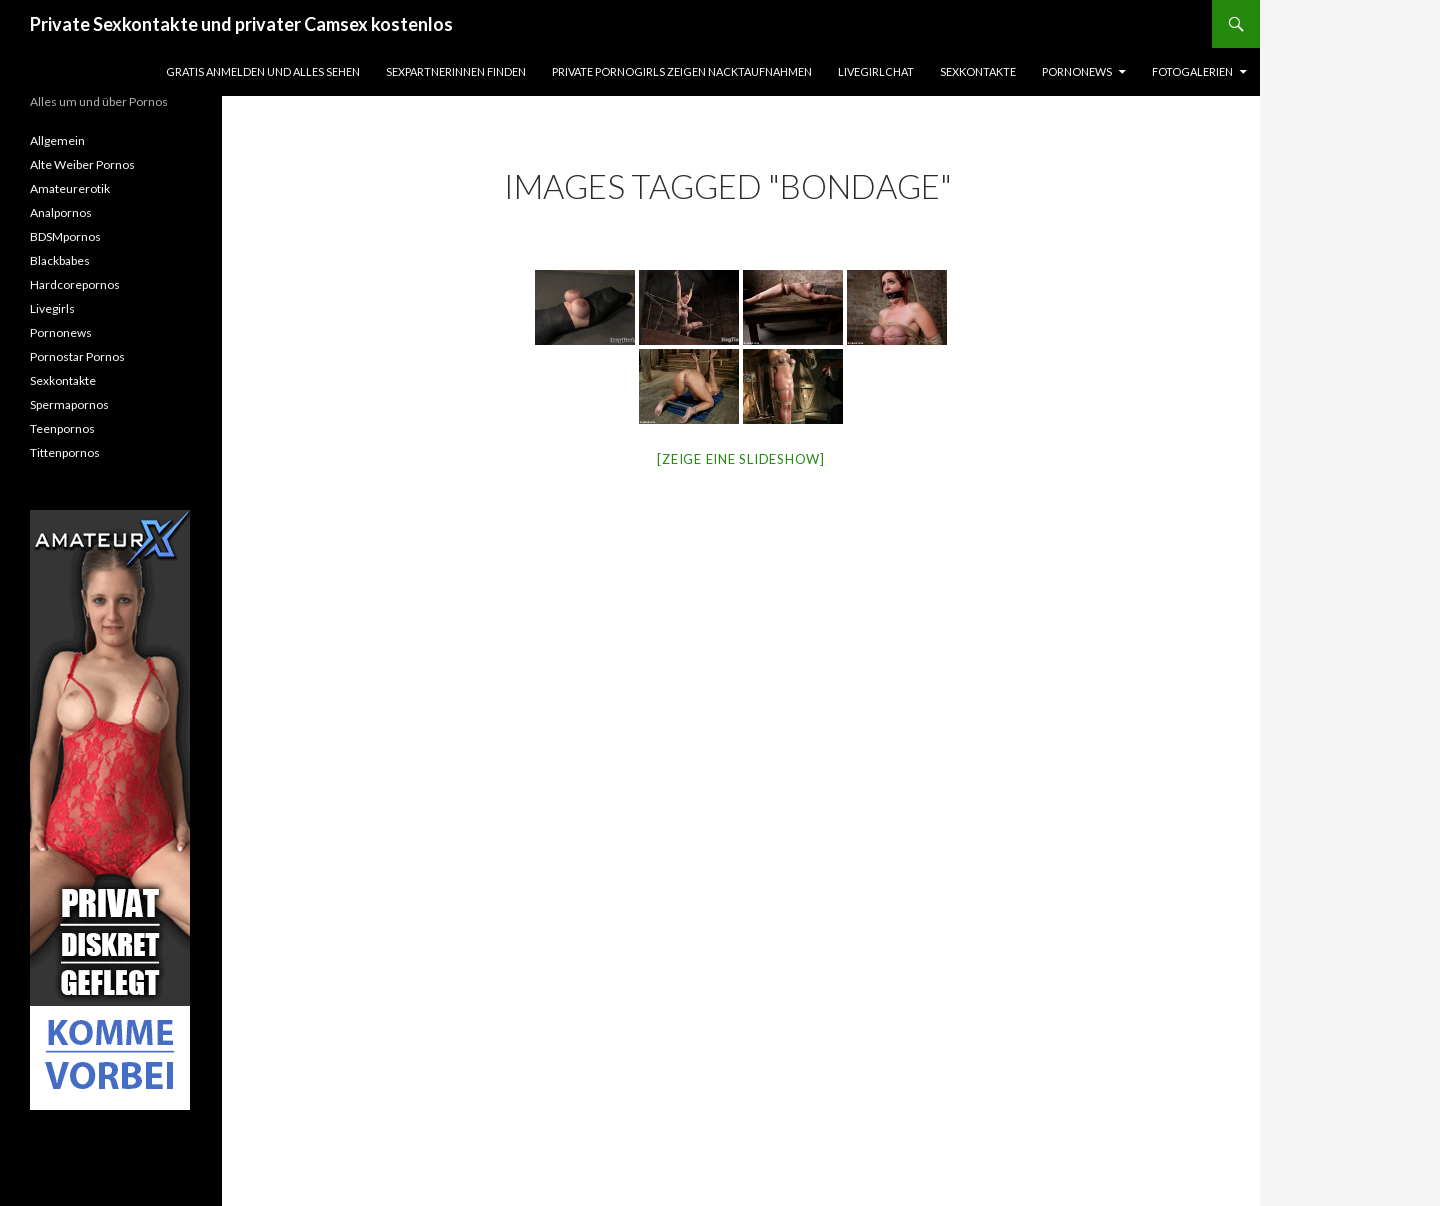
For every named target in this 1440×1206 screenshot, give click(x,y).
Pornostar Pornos (77, 356)
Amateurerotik (70, 188)
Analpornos (61, 212)
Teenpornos (62, 428)
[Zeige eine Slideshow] (741, 459)
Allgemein (57, 140)
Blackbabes (60, 260)
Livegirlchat (876, 71)
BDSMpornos (65, 236)
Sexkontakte (978, 71)
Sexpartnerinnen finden (456, 71)
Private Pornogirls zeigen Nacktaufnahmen (682, 71)
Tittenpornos (65, 452)
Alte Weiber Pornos (82, 164)
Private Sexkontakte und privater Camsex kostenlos (241, 24)
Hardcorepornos (75, 284)
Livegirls (52, 308)
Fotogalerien (1192, 71)
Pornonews (1077, 71)
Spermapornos (69, 404)
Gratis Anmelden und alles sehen (263, 71)
